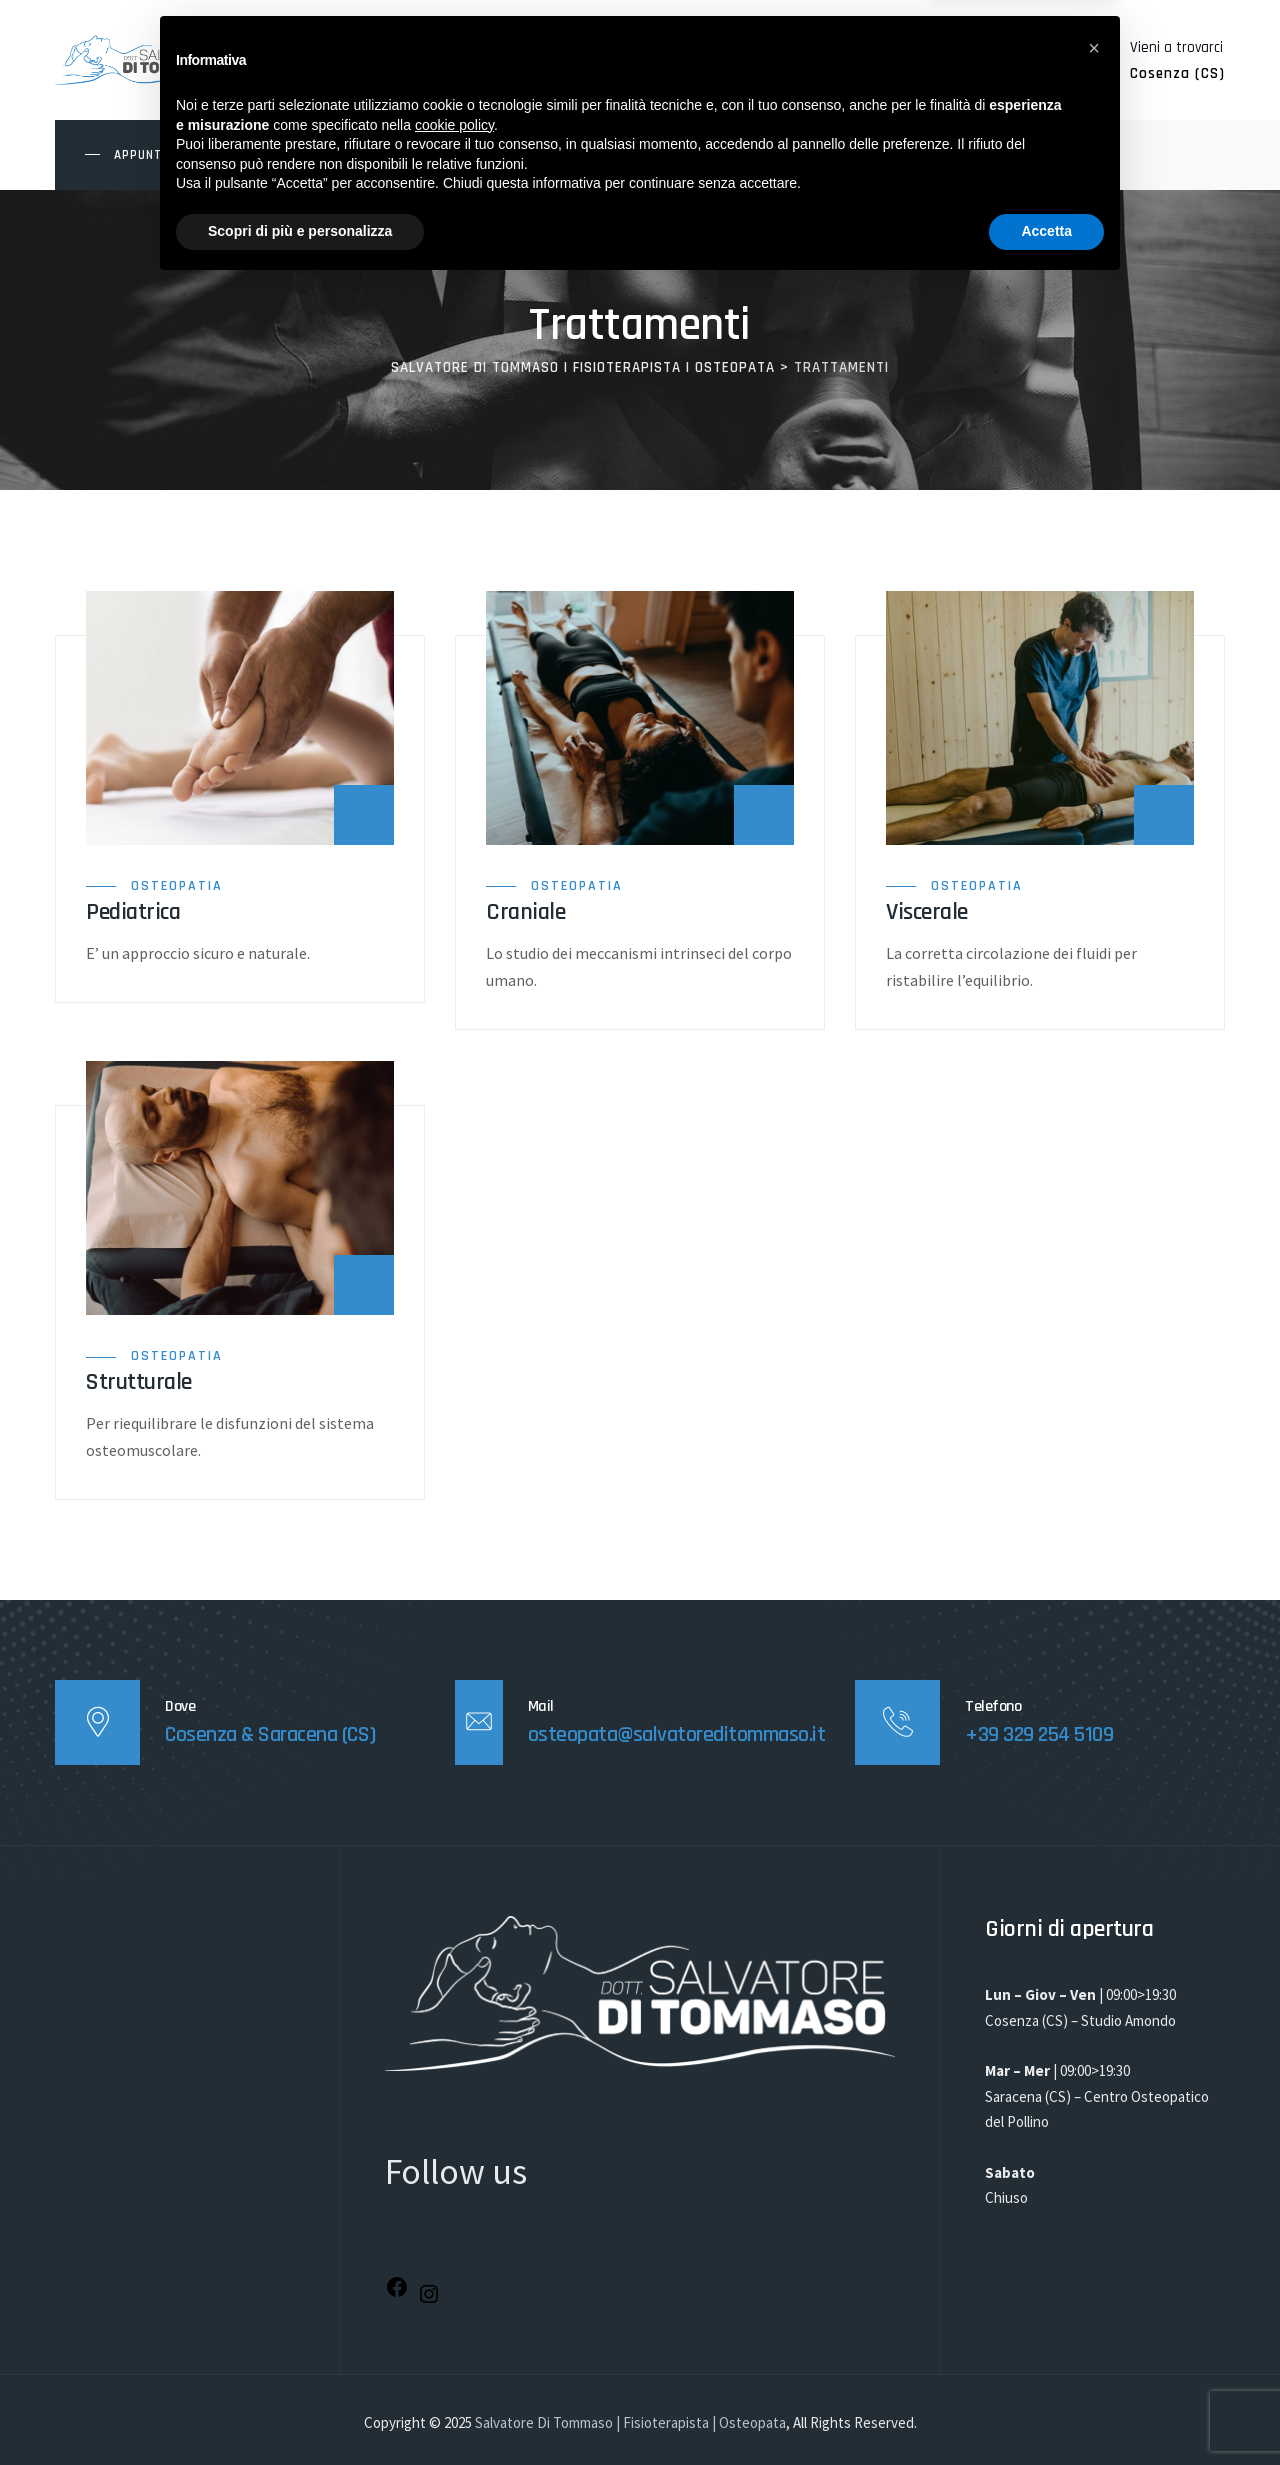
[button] (1094, 2227)
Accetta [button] (1046, 2410)
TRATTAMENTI (510, 154)
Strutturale (139, 1382)
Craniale (525, 912)
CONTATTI (816, 154)
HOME (308, 154)
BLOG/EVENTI (704, 154)
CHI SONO (395, 154)
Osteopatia (177, 886)
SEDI (609, 154)
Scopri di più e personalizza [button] (300, 2410)
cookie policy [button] (454, 2304)
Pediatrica (133, 912)
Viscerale (927, 912)
